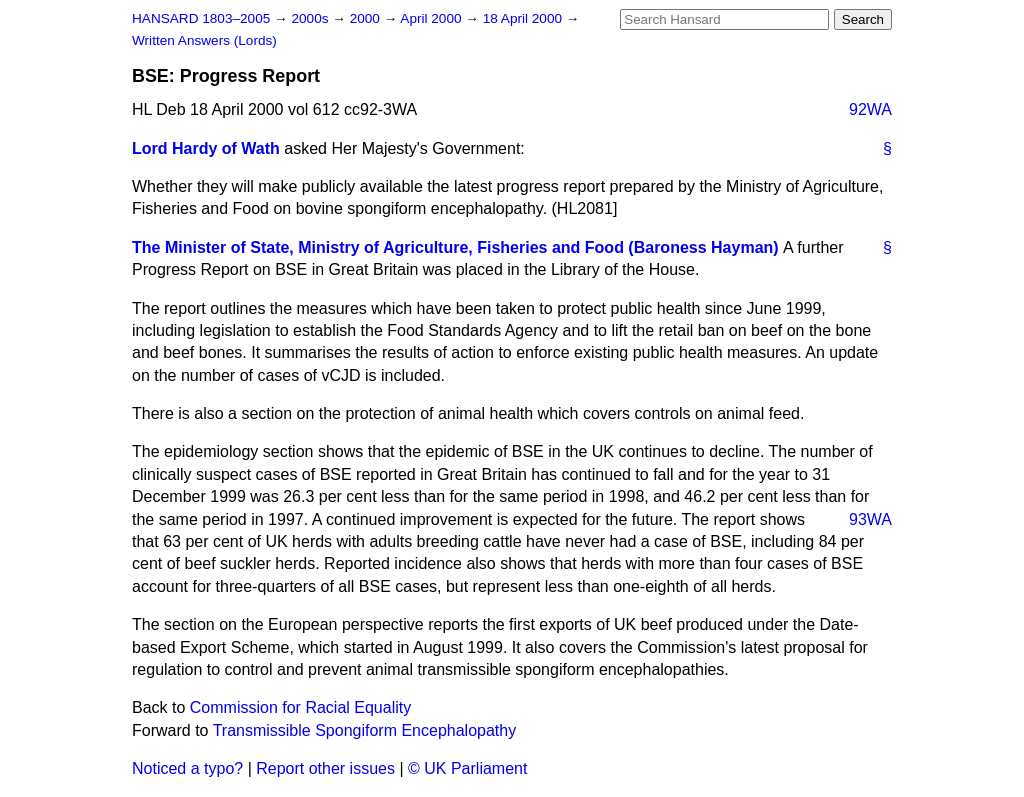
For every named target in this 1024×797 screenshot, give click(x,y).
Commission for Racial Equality (300, 707)
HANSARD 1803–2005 (201, 18)
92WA (870, 109)
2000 (367, 18)
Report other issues (325, 768)
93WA (870, 519)
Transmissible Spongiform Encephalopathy (365, 730)
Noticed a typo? (187, 768)
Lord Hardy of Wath (206, 148)
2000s (311, 18)
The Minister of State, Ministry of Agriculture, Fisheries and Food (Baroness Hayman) (455, 247)
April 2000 (432, 18)
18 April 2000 (524, 18)
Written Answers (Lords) (204, 40)
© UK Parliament (467, 768)
